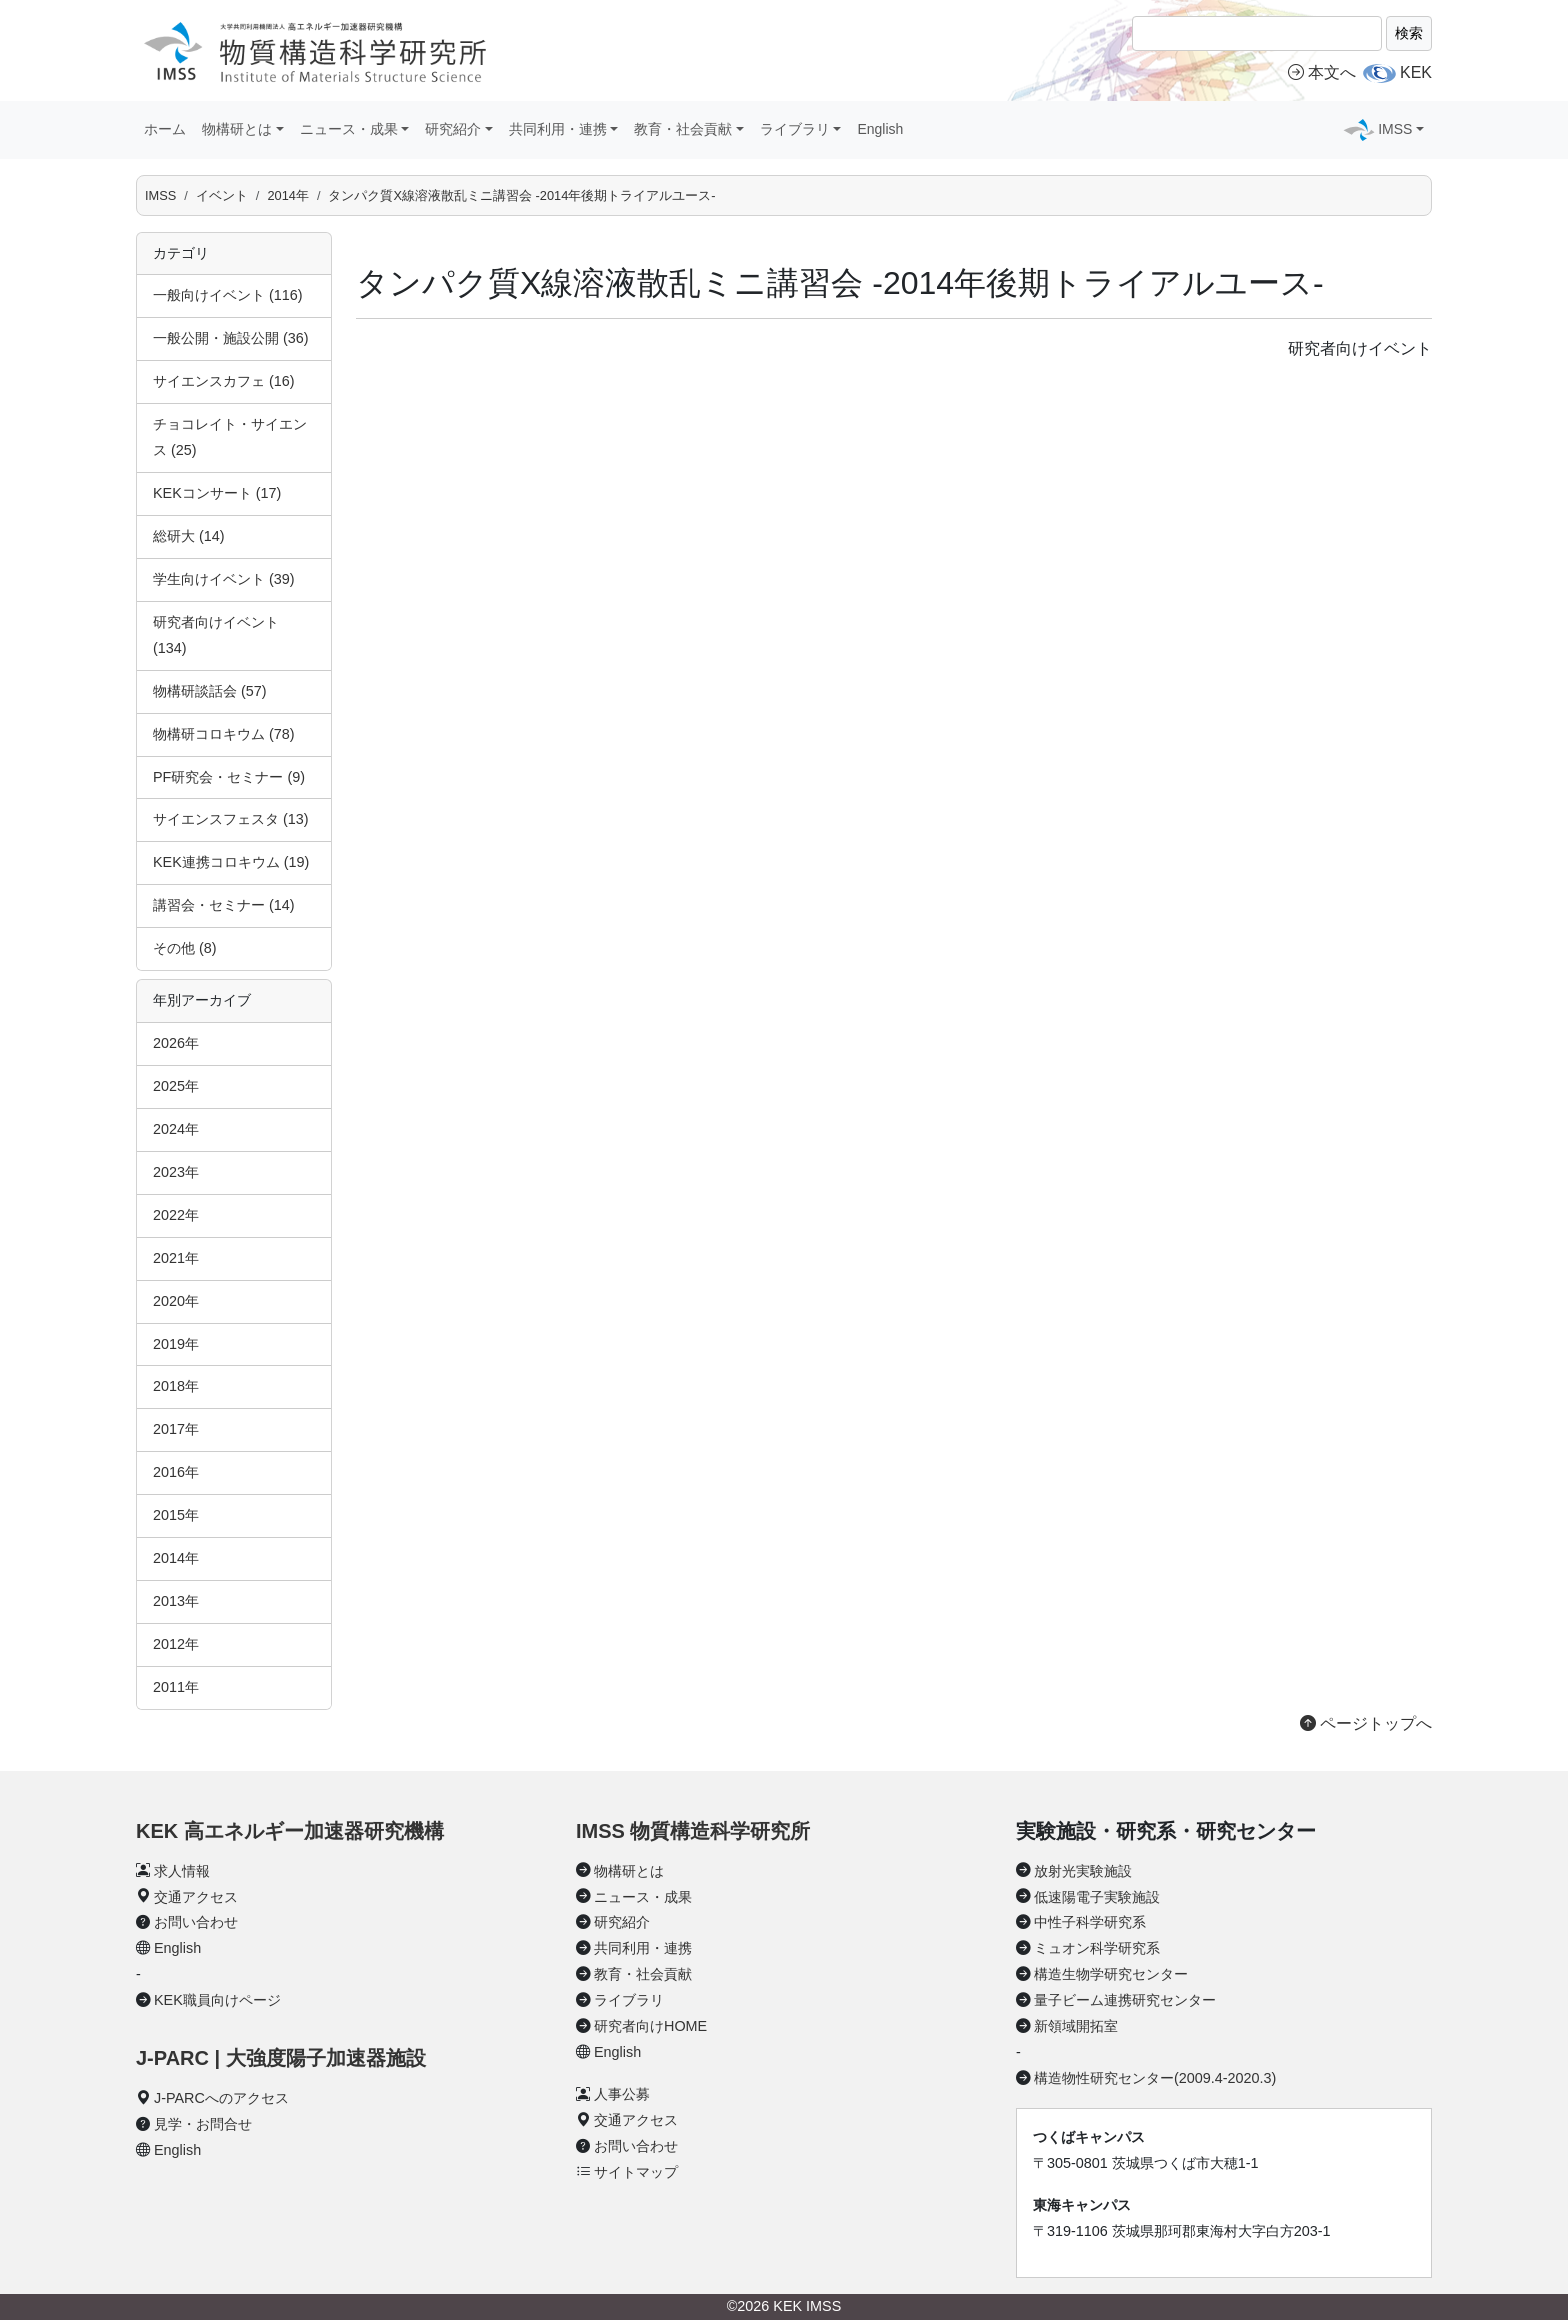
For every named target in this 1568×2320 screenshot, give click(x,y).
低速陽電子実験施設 (1097, 1897)
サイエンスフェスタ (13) (231, 819)
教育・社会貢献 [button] (683, 129)
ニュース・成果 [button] (349, 129)
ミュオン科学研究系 (1097, 1948)
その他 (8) (185, 948)
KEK (1416, 72)
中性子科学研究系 (1090, 1922)
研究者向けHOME (650, 2026)
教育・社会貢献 (643, 1974)
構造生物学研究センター (1111, 1974)
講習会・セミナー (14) (224, 905)
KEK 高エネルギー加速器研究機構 (290, 1831)
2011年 (176, 1687)
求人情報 (182, 1871)
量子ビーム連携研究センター (1125, 2000)
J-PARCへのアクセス (221, 2098)
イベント (222, 195)
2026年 (176, 1043)
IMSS (160, 195)
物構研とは (629, 1871)
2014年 (287, 195)
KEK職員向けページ (217, 2000)
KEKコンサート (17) (217, 493)
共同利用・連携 (643, 1948)
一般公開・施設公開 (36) (231, 338)
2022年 (176, 1215)
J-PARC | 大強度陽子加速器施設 (281, 2058)
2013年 (176, 1601)
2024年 (176, 1129)
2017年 (176, 1429)
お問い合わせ (196, 1922)
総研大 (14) (189, 536)
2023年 (176, 1172)
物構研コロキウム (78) (224, 734)
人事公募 (622, 2094)
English (880, 129)
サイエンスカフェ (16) (224, 381)
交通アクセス (196, 1897)
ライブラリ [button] (795, 129)
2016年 (176, 1472)
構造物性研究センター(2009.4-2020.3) (1155, 2078)
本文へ (1322, 72)
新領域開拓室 (1076, 2026)
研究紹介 (622, 1922)
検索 (1409, 33)
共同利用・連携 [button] (558, 129)
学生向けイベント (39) (224, 579)
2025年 (176, 1086)
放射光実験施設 (1083, 1871)
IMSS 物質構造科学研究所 (693, 1831)
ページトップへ (1366, 1723)
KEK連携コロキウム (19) (231, 862)
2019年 (176, 1344)
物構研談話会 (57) (210, 691)
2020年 (176, 1301)
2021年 (176, 1258)
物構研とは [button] (237, 129)
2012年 (176, 1644)
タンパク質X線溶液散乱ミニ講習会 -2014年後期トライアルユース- (521, 195)
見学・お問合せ (203, 2124)
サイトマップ (636, 2172)
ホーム (165, 129)
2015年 (176, 1515)
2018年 (176, 1386)
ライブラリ (629, 2000)
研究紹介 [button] (453, 129)
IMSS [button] (1395, 129)
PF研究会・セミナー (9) (229, 777)
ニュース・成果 (643, 1897)
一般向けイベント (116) (228, 295)
